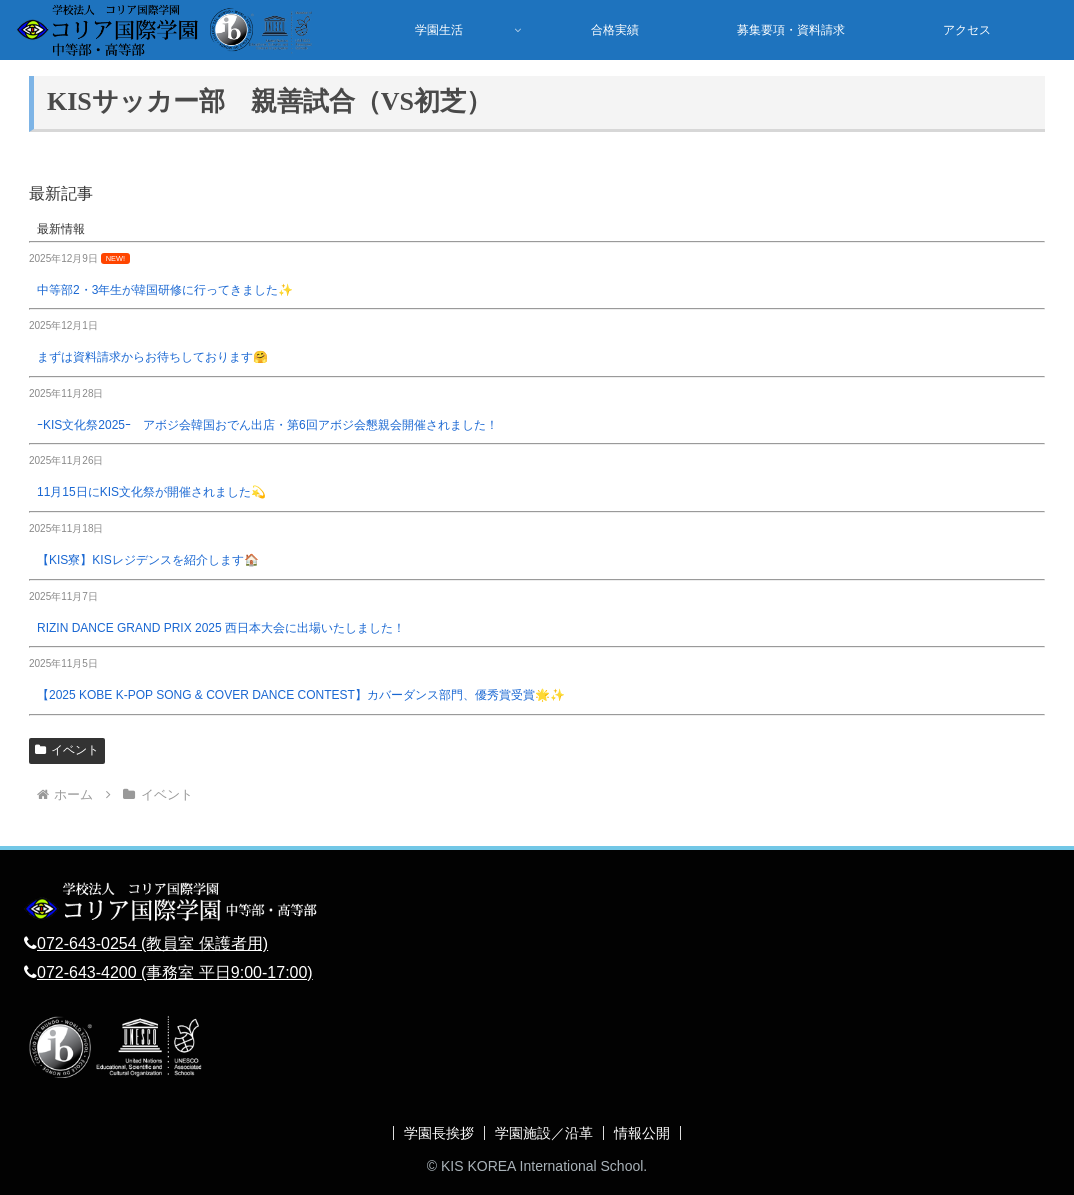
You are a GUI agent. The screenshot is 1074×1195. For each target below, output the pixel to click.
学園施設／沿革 (544, 1133)
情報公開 (642, 1133)
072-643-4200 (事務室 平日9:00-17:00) (175, 972)
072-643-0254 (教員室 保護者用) (152, 943)
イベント (67, 750)
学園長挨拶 (439, 1133)
